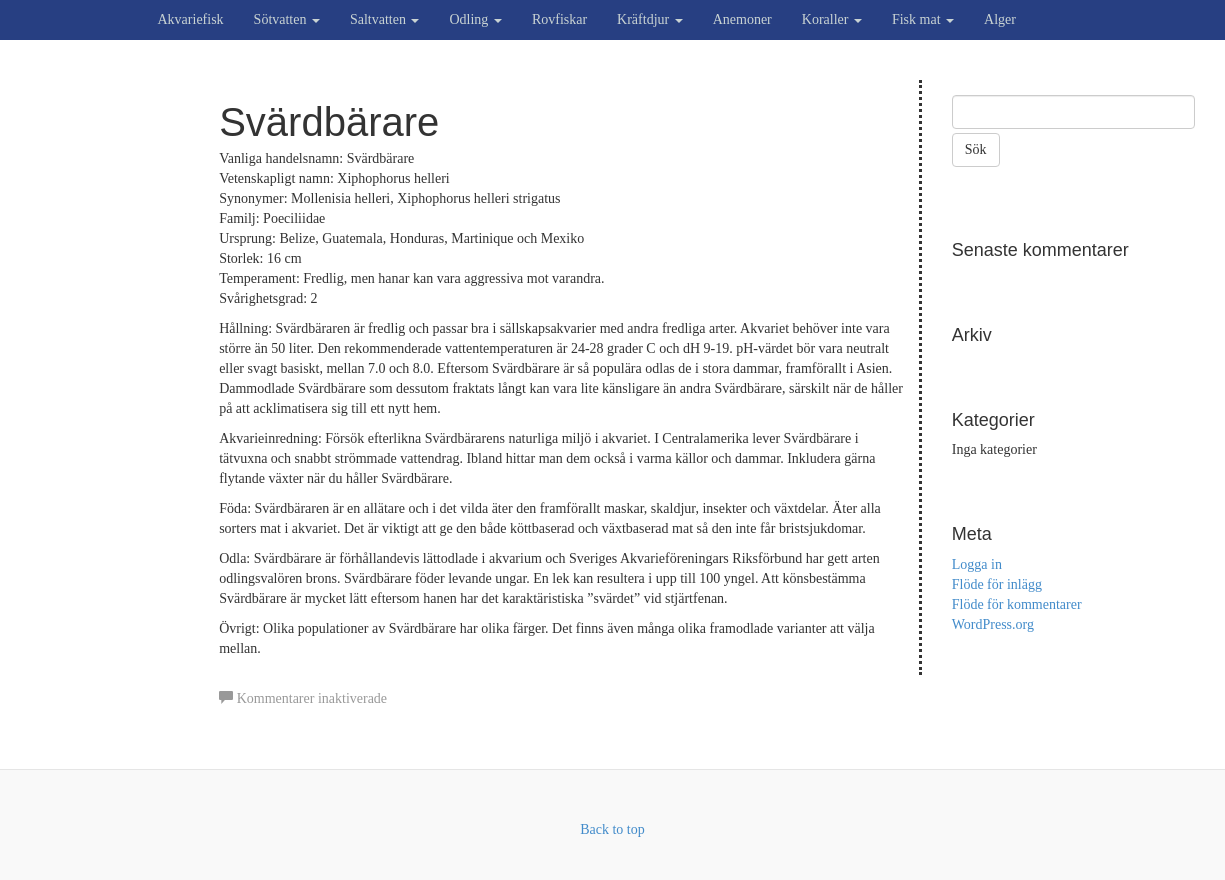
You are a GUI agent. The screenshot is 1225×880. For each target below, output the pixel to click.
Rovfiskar (559, 19)
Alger (1000, 19)
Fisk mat (923, 19)
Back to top (612, 829)
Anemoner (742, 19)
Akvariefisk (191, 19)
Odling (475, 19)
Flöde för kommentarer (1017, 604)
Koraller (832, 19)
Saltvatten (385, 19)
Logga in (977, 564)
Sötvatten (287, 19)
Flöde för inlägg (997, 584)
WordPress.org (993, 624)
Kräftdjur (650, 19)
